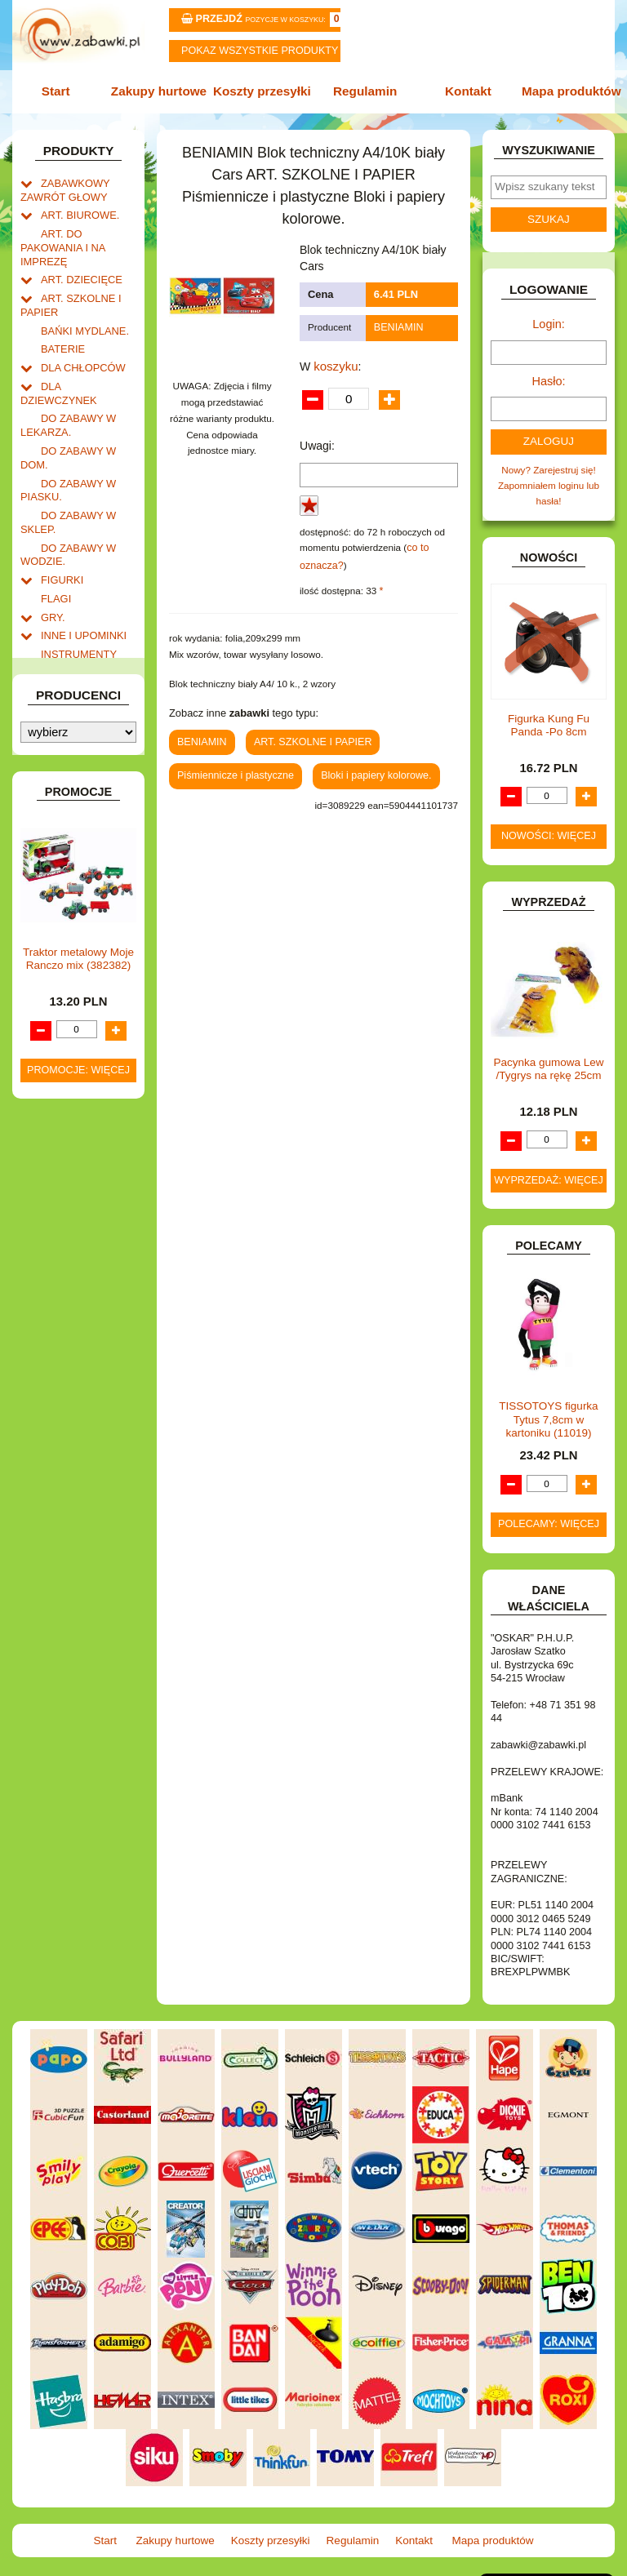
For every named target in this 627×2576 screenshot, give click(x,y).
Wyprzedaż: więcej (548, 1169)
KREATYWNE (70, 702)
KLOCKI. (59, 667)
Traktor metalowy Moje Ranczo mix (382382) (78, 1388)
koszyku (334, 361)
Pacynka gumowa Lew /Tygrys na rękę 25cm (548, 1057)
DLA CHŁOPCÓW (79, 350)
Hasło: (548, 375)
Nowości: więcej (548, 825)
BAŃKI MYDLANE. (81, 316)
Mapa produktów (565, 91)
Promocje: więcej (78, 1499)
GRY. (52, 568)
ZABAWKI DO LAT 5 (84, 971)
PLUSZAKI (64, 860)
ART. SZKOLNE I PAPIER (306, 733)
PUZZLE (59, 878)
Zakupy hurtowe (163, 91)
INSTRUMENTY (75, 602)
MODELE (61, 779)
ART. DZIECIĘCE (78, 269)
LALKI (54, 762)
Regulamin (363, 91)
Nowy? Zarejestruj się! (548, 461)
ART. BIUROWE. (76, 209)
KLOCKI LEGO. (74, 685)
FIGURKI (60, 534)
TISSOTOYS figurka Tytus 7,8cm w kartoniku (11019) (548, 1408)
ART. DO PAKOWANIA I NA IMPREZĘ (58, 239)
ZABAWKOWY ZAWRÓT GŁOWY (62, 186)
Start (62, 91)
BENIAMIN (397, 325)
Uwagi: (317, 441)
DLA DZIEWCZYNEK (86, 367)
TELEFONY (66, 954)
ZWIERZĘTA (68, 1048)
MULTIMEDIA (70, 796)
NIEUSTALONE (74, 1065)
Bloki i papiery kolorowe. (364, 766)
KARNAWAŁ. (68, 650)
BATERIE (61, 333)
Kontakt (464, 91)
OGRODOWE (70, 843)
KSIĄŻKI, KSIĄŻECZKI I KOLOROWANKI (56, 731)
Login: (549, 320)
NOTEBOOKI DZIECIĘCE (59, 819)
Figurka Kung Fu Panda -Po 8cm (548, 713)
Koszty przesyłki (264, 91)
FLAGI (55, 551)
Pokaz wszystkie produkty (259, 50)
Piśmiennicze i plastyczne (231, 766)
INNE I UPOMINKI (79, 585)
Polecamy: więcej (548, 1512)
